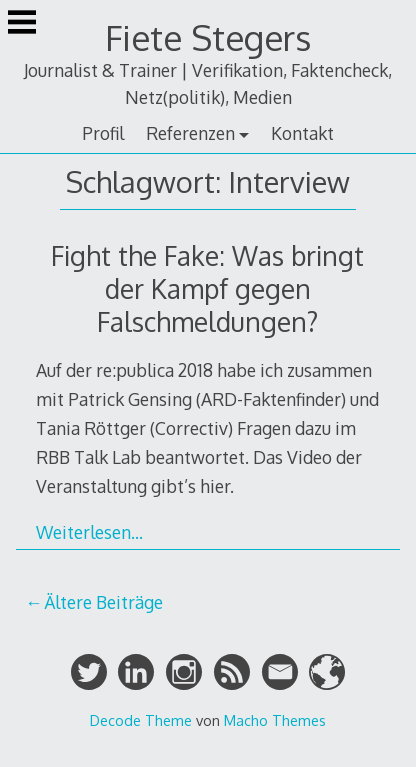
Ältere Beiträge (103, 602)
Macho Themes (275, 720)
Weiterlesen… (89, 532)
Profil (103, 133)
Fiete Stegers (208, 37)
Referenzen (190, 133)
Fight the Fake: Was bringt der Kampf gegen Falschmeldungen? (207, 288)
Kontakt (302, 133)
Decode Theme (141, 720)
